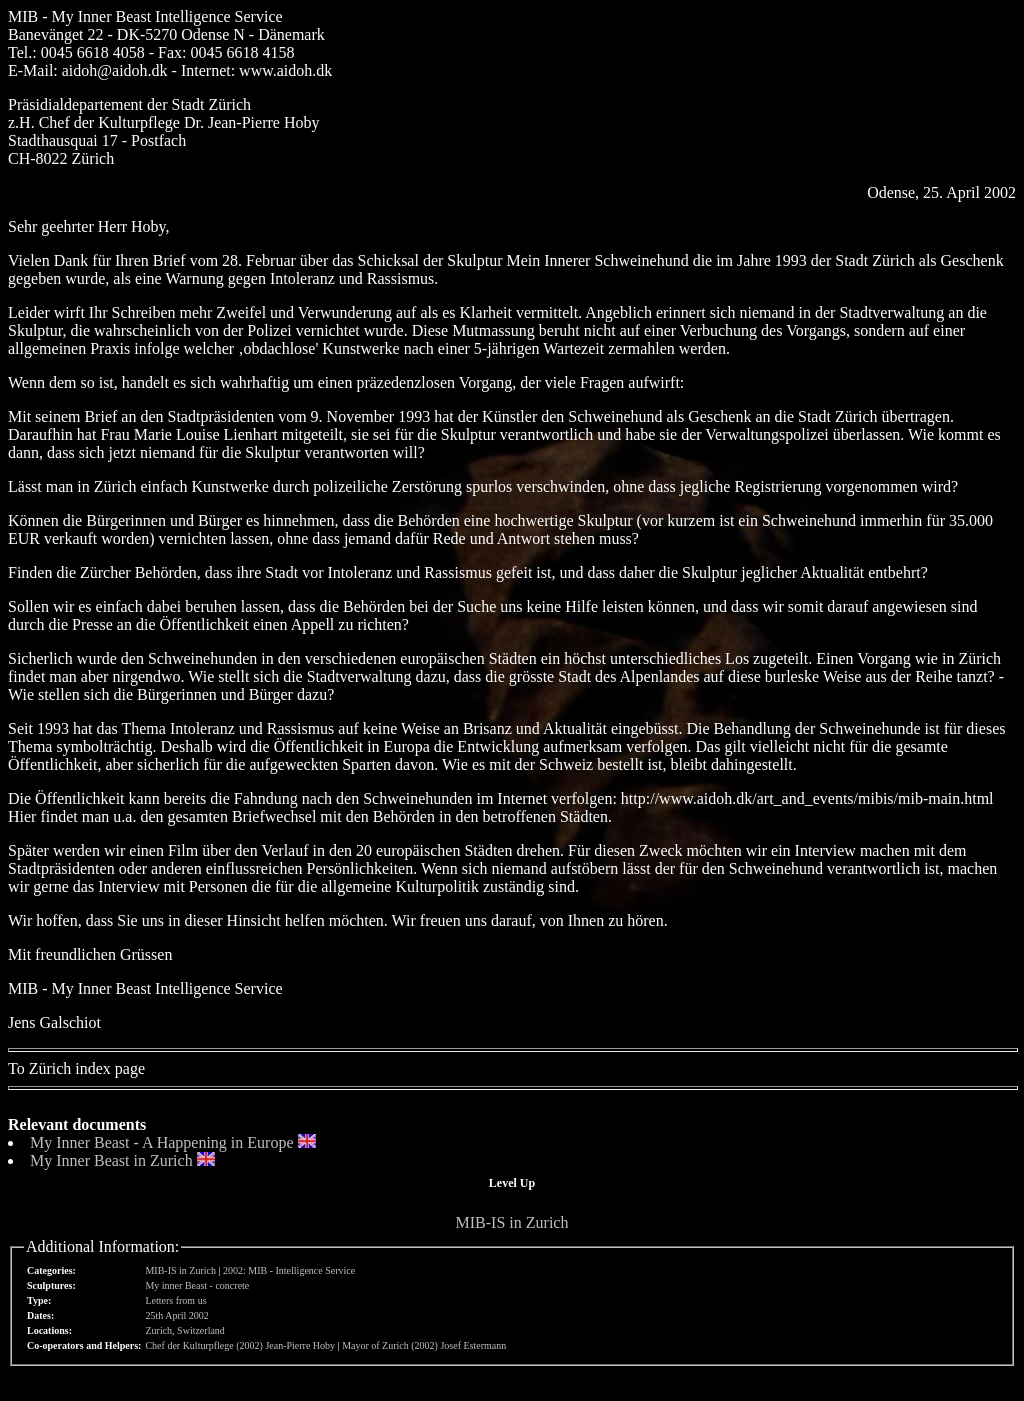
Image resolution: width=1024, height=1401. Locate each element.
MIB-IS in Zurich (512, 1222)
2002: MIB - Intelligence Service (289, 1270)
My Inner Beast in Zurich (111, 1160)
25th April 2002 (176, 1315)
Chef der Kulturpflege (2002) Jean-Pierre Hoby (240, 1345)
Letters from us (175, 1300)
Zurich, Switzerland (184, 1330)
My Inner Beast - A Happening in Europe (162, 1142)
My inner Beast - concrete (197, 1285)
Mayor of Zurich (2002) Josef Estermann (424, 1345)
